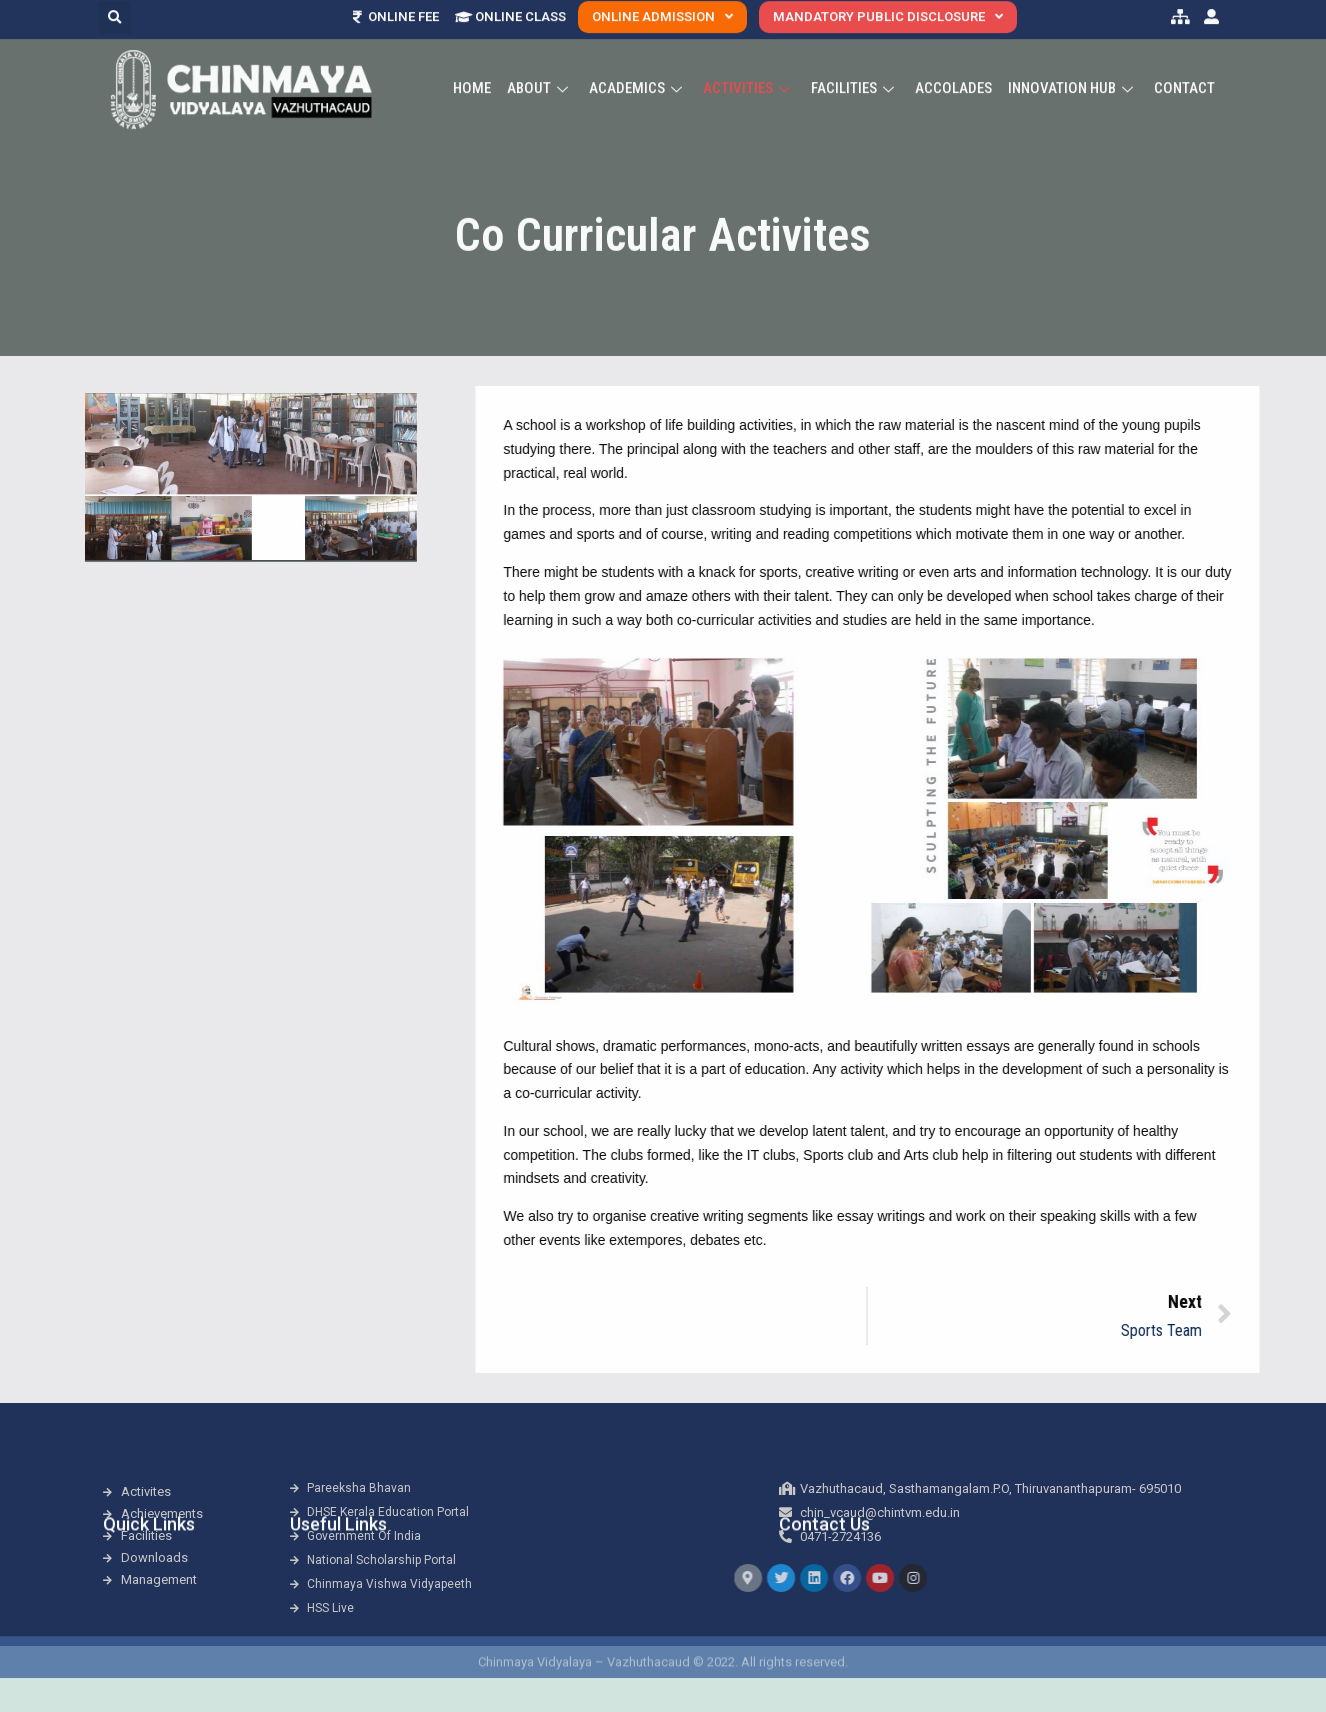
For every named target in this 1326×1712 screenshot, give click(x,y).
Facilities (855, 65)
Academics (638, 65)
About (540, 65)
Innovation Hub (1073, 65)
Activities (749, 65)
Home (472, 65)
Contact (1184, 65)
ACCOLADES (953, 65)
